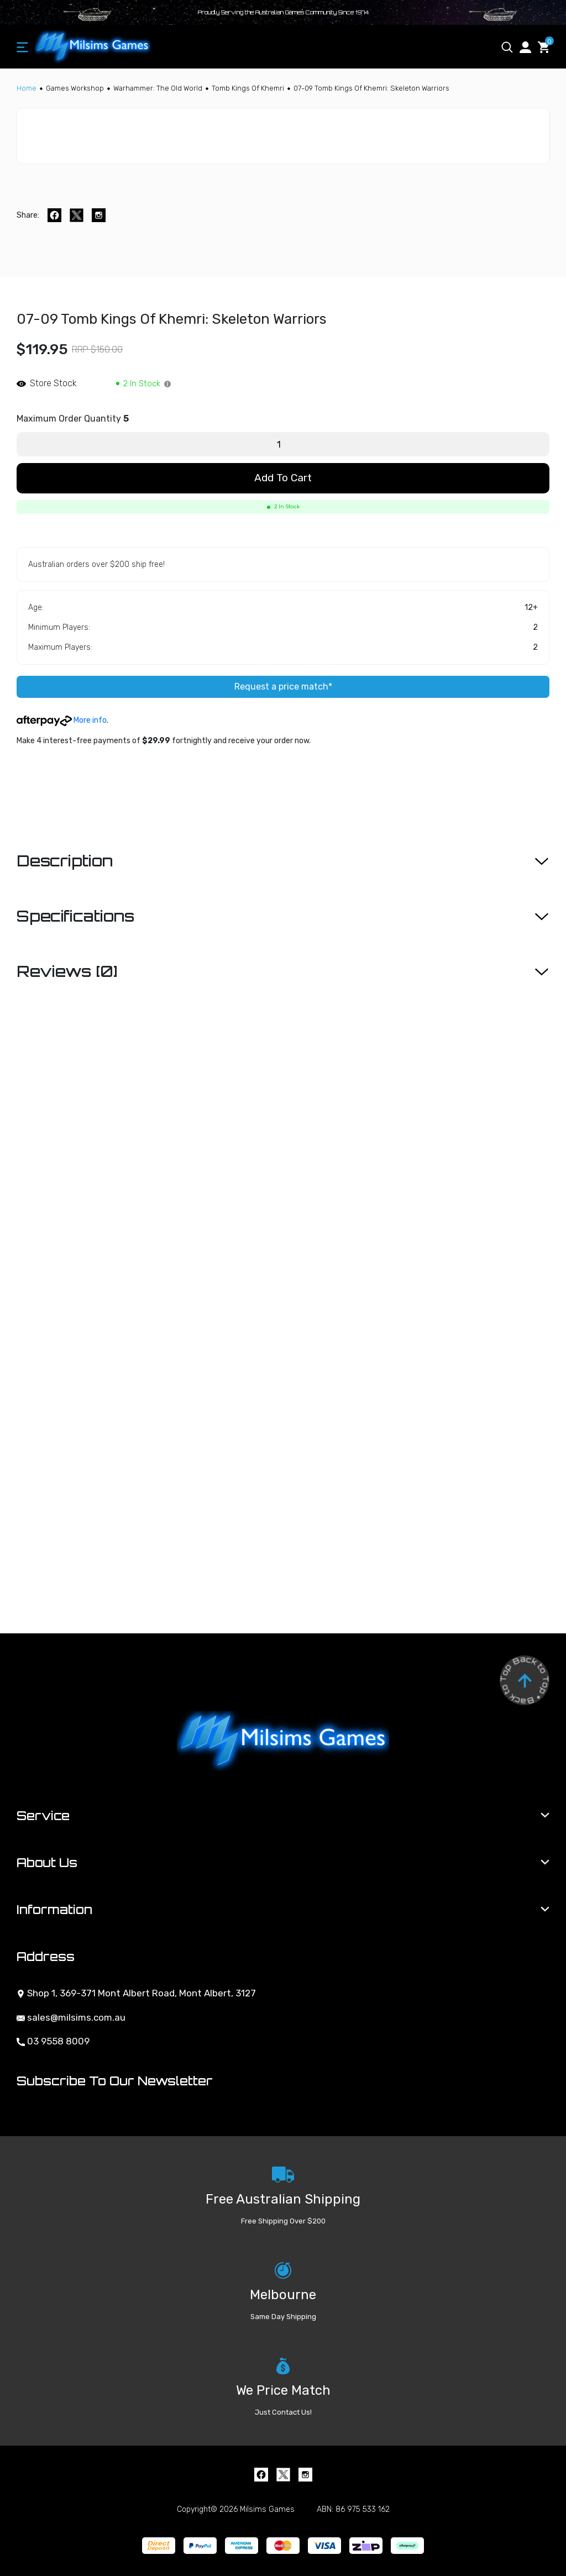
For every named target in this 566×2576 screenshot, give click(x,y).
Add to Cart (283, 477)
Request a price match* (283, 686)
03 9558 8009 (53, 2041)
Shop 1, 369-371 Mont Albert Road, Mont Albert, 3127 (136, 1993)
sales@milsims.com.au (71, 2017)
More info (62, 720)
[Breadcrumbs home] (26, 88)
